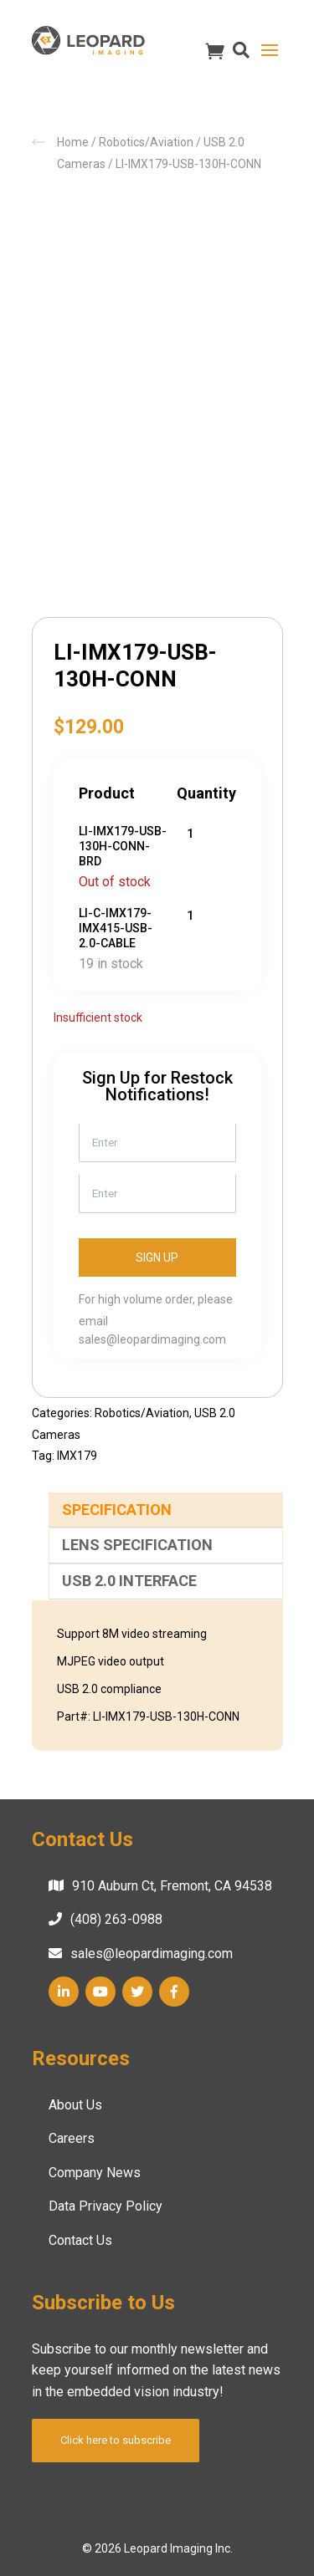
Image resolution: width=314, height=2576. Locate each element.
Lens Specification (137, 1544)
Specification (117, 1509)
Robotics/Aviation (146, 142)
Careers (72, 2138)
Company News (95, 2173)
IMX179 (77, 1455)
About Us (75, 2105)
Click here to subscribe (115, 2440)
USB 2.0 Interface (129, 1580)
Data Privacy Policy (105, 2206)
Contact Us (80, 2240)
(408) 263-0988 (116, 1919)
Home (73, 142)
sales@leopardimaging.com (152, 1339)
